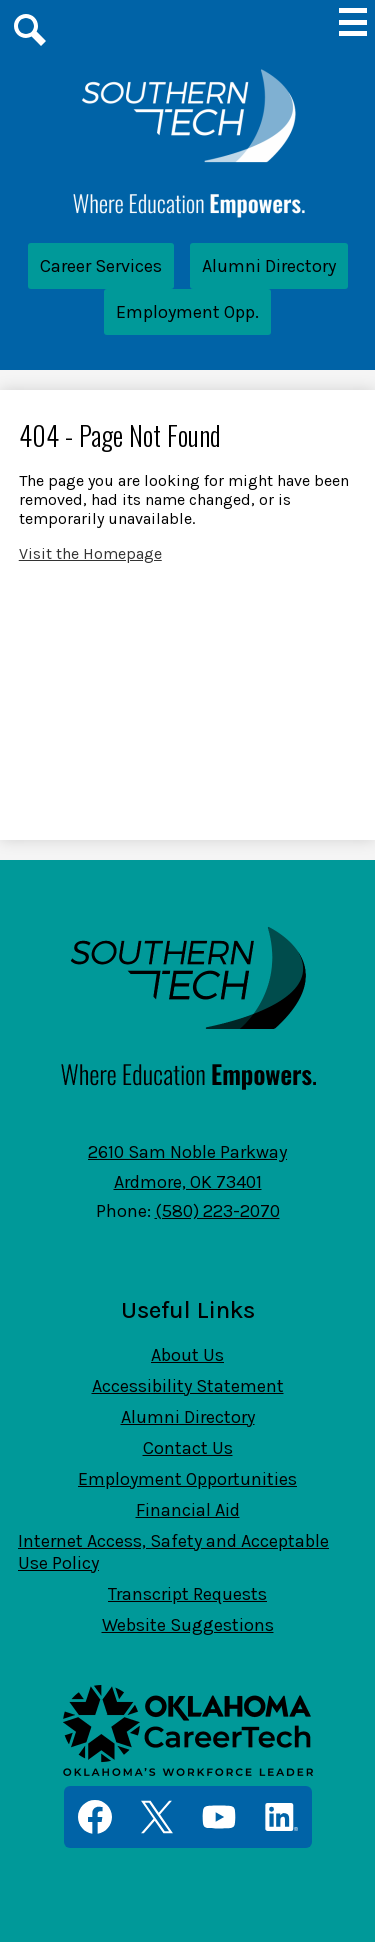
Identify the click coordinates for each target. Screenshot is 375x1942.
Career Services (101, 266)
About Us (187, 1355)
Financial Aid (188, 1510)
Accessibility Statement (188, 1386)
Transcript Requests (187, 1594)
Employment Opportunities (187, 1479)
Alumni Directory (269, 266)
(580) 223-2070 (217, 1211)
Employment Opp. (187, 312)
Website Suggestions (188, 1625)
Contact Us (188, 1448)
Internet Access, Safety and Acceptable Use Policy (173, 1552)
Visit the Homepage (90, 553)
